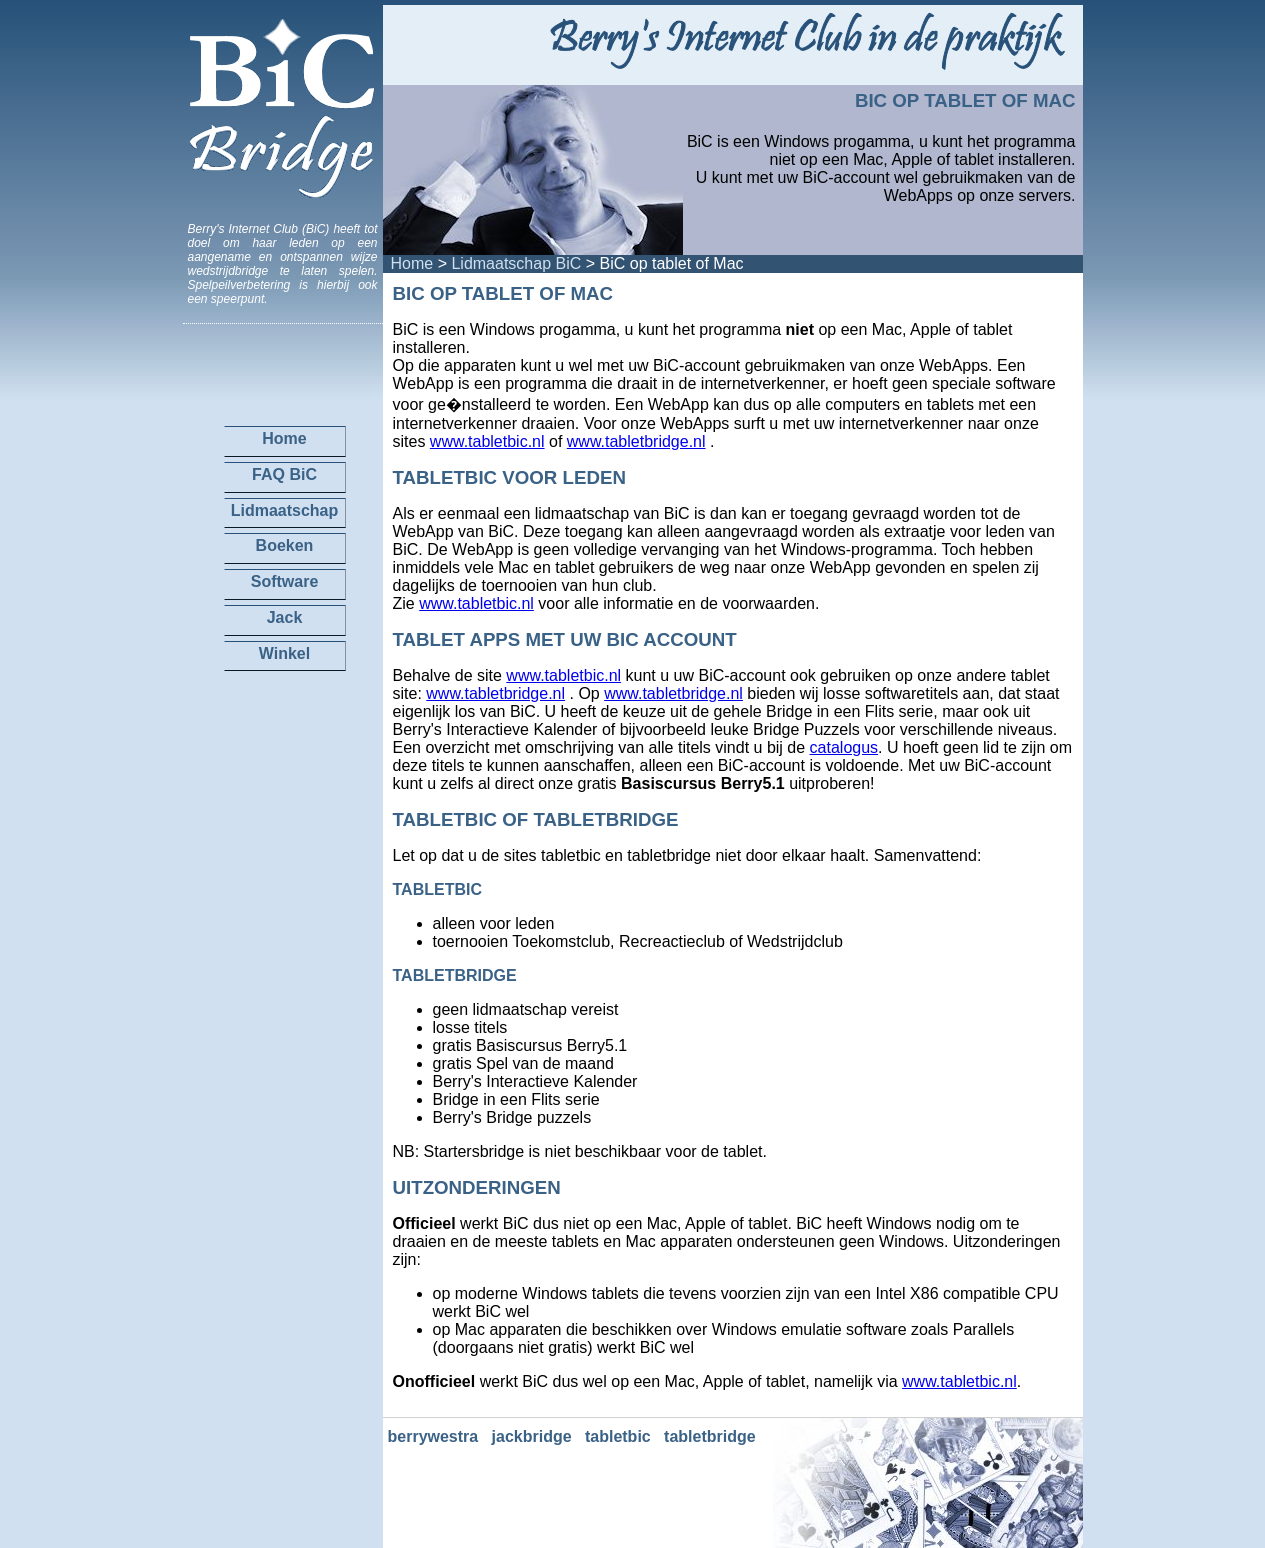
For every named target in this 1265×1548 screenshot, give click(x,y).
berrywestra (433, 1436)
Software (285, 581)
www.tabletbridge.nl (636, 441)
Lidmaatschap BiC (516, 263)
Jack (285, 617)
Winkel (284, 653)
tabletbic (618, 1436)
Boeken (285, 545)
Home (412, 263)
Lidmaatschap (285, 510)
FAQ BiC (284, 474)
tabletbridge (710, 1436)
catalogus (844, 747)
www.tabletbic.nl (487, 441)
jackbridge (532, 1436)
